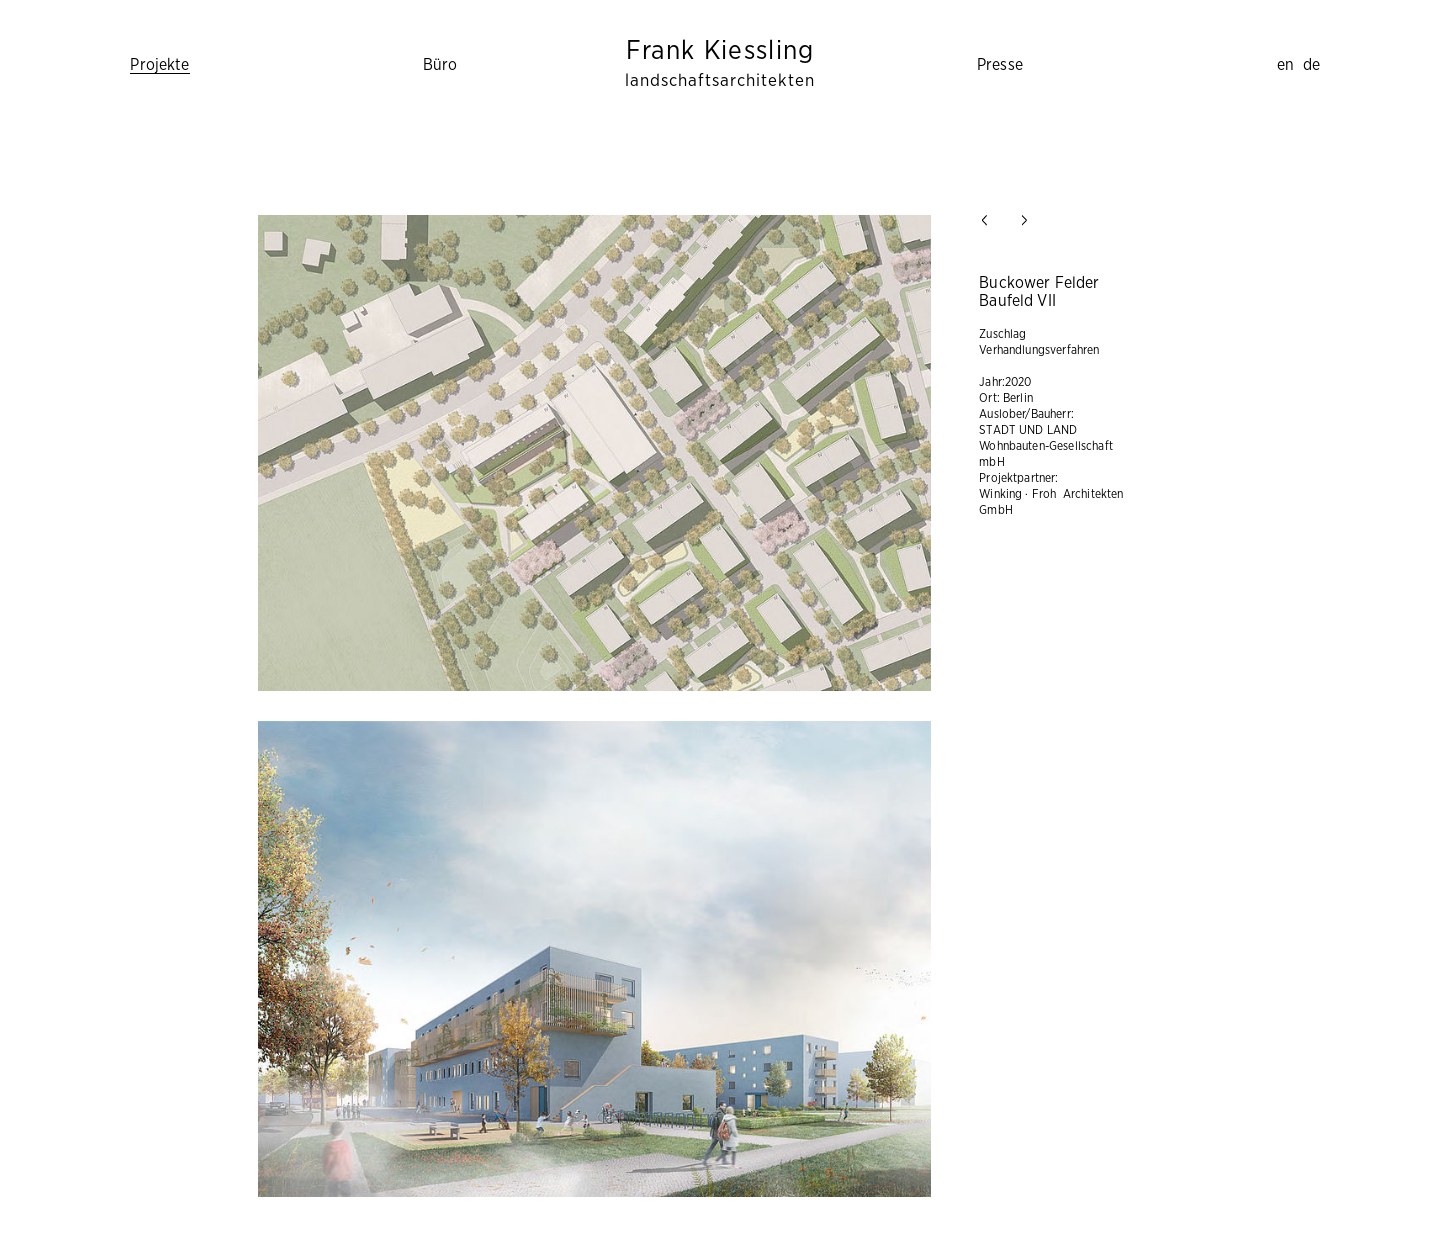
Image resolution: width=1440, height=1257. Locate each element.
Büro (440, 65)
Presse (1000, 65)
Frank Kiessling (720, 63)
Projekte (159, 65)
